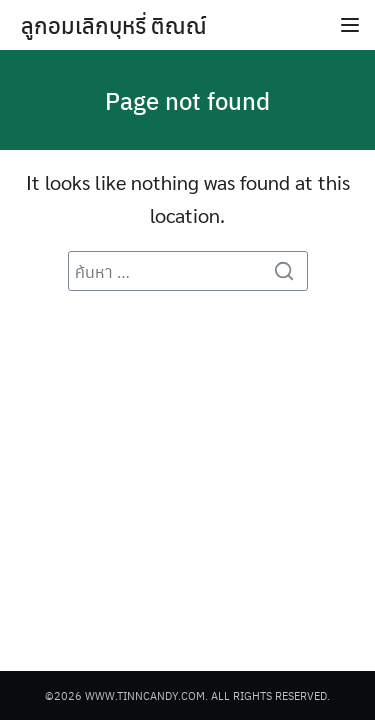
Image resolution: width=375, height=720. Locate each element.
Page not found (187, 100)
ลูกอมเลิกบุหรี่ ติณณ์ (114, 25)
